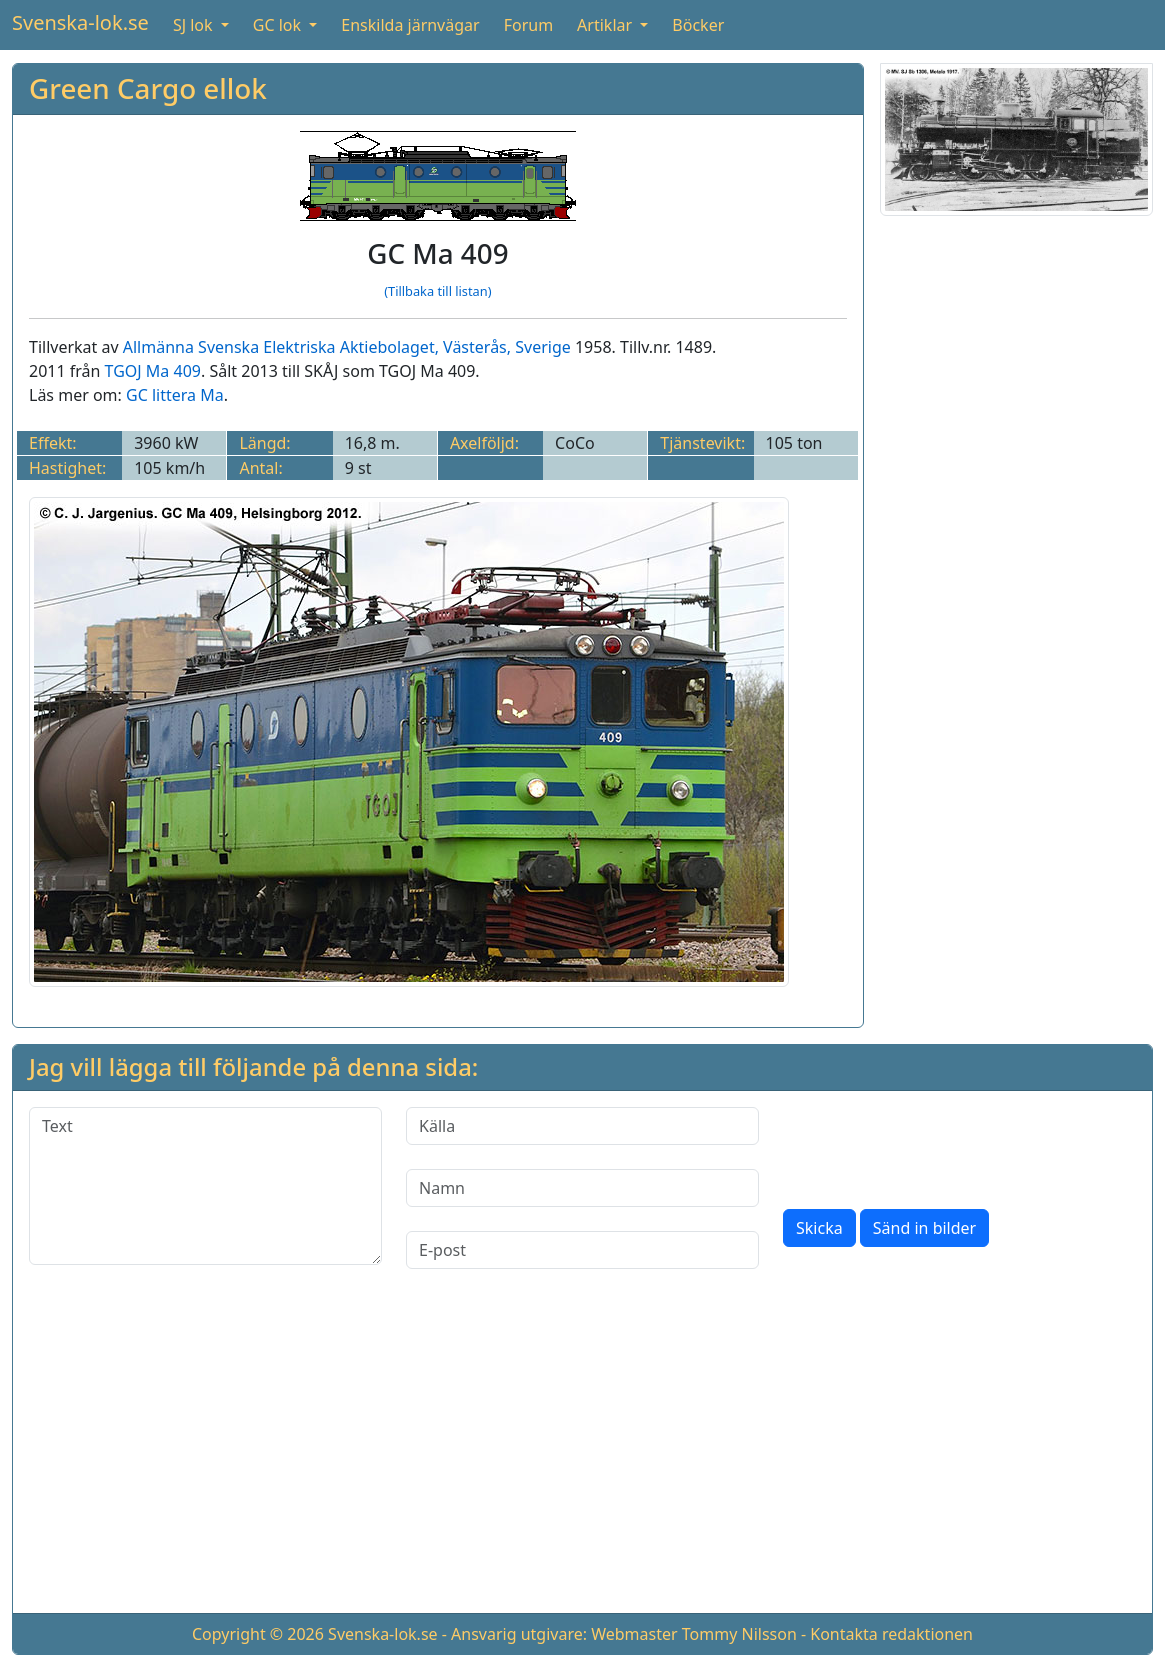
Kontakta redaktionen (891, 1634)
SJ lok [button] (195, 25)
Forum (528, 25)
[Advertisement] (1016, 532)
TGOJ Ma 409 (153, 371)
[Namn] (582, 1188)
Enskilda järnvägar (410, 25)
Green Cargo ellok (148, 88)
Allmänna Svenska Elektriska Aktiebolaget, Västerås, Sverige (347, 347)
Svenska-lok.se (80, 22)
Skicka (819, 1228)
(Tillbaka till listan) (437, 291)
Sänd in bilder (924, 1228)
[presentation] (935, 1146)
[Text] (205, 1186)
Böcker (698, 25)
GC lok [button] (279, 25)
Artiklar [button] (606, 25)
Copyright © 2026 (258, 1634)
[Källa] (582, 1126)
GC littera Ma (175, 395)
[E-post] (582, 1250)
